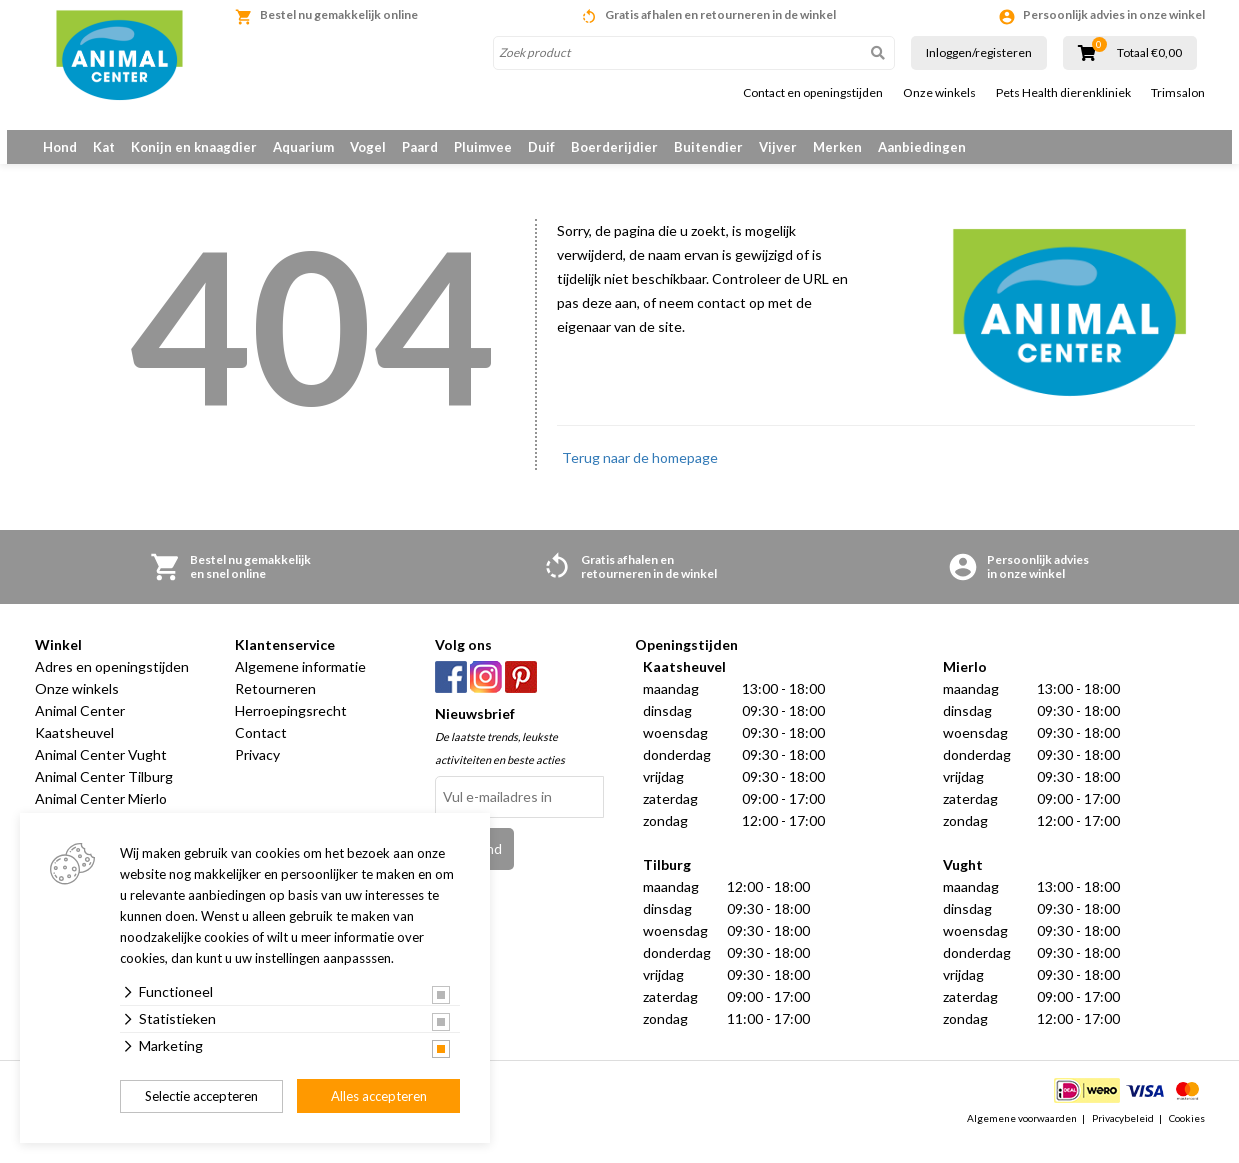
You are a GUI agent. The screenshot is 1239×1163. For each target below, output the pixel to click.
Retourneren (275, 707)
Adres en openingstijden (112, 685)
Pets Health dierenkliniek (1063, 93)
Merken (837, 147)
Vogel (368, 147)
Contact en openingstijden (813, 93)
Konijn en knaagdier (194, 147)
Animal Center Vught (101, 773)
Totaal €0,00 (1149, 53)
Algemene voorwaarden (1022, 1137)
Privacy (257, 773)
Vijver (778, 147)
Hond (60, 147)
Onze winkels (939, 93)
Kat (104, 147)
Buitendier (708, 147)
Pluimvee (483, 147)
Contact (261, 751)
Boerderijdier (614, 147)
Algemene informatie (300, 685)
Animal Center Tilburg (104, 795)
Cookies (1187, 1137)
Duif (541, 147)
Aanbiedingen (922, 147)
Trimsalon (1178, 93)
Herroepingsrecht (291, 729)
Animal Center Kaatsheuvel (80, 740)
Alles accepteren (379, 1096)
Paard (420, 147)
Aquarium (303, 147)
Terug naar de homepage (640, 476)
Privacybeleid (1123, 1137)
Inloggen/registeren (979, 52)
